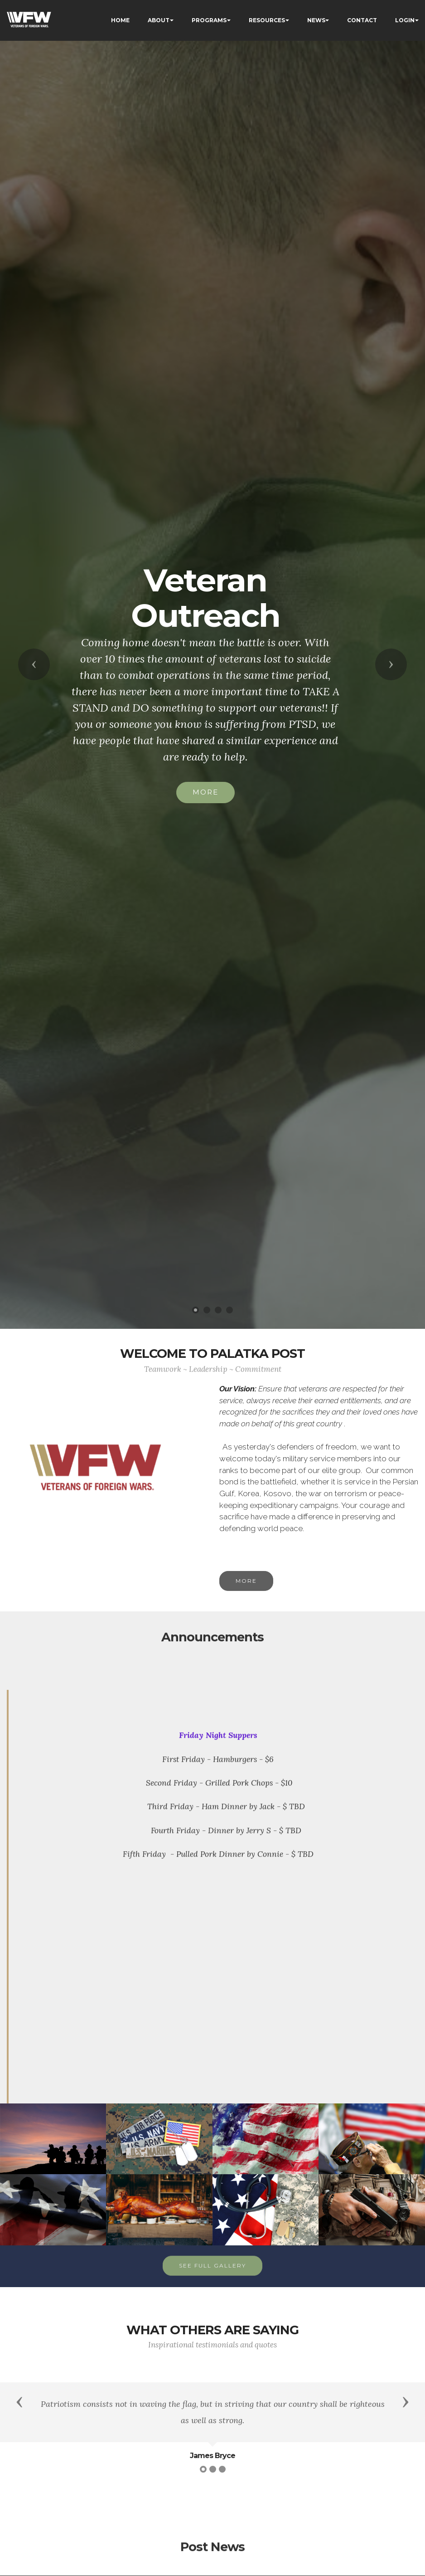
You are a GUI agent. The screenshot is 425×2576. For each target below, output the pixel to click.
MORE (205, 792)
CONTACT (362, 20)
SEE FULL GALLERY (212, 2283)
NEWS (316, 20)
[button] (34, 664)
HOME (120, 20)
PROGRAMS (209, 20)
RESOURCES (267, 20)
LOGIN (405, 20)
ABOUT (158, 20)
